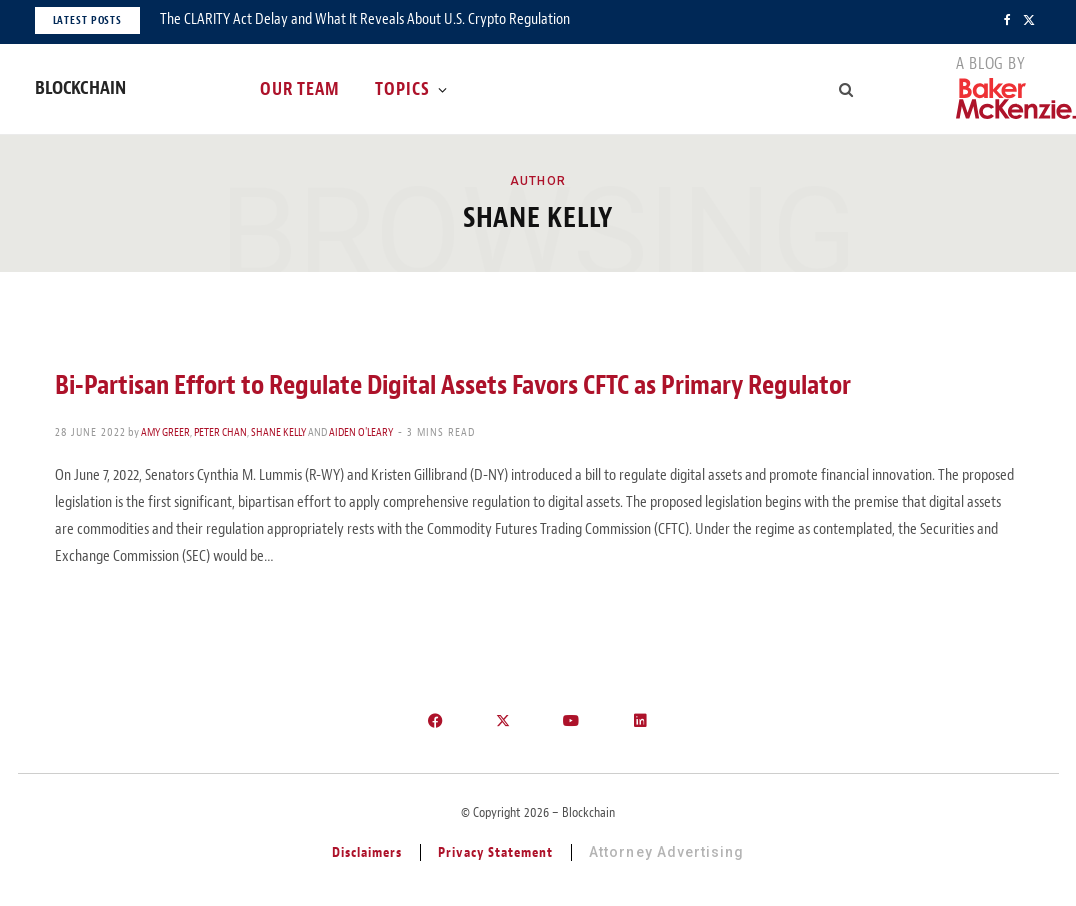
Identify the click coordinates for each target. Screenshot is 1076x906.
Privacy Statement (495, 852)
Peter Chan (220, 432)
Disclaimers (367, 852)
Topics (402, 89)
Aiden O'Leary (361, 432)
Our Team (300, 89)
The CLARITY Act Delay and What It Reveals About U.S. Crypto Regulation (365, 19)
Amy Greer (165, 432)
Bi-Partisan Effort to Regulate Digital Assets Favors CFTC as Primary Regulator (453, 385)
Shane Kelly (278, 432)
